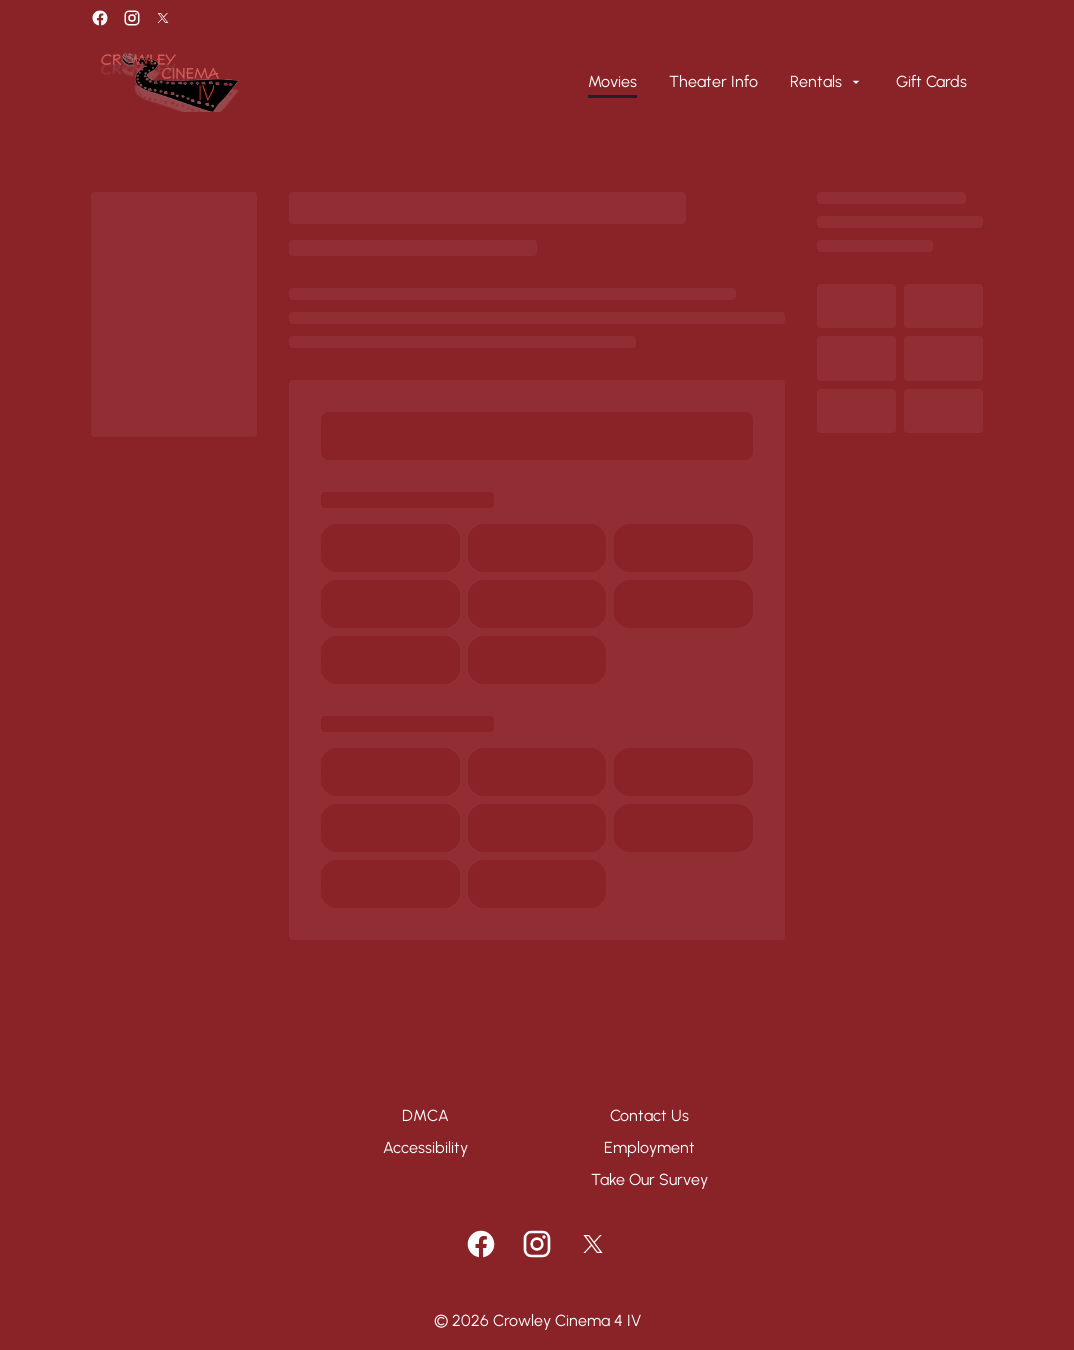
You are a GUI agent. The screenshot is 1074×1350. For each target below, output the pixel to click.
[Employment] (649, 1148)
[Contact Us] (649, 1116)
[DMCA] (425, 1116)
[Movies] (612, 82)
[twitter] (163, 18)
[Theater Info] (713, 82)
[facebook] (100, 18)
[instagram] (132, 18)
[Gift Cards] (931, 82)
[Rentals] (827, 82)
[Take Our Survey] (649, 1180)
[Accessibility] (425, 1148)
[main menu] (777, 82)
